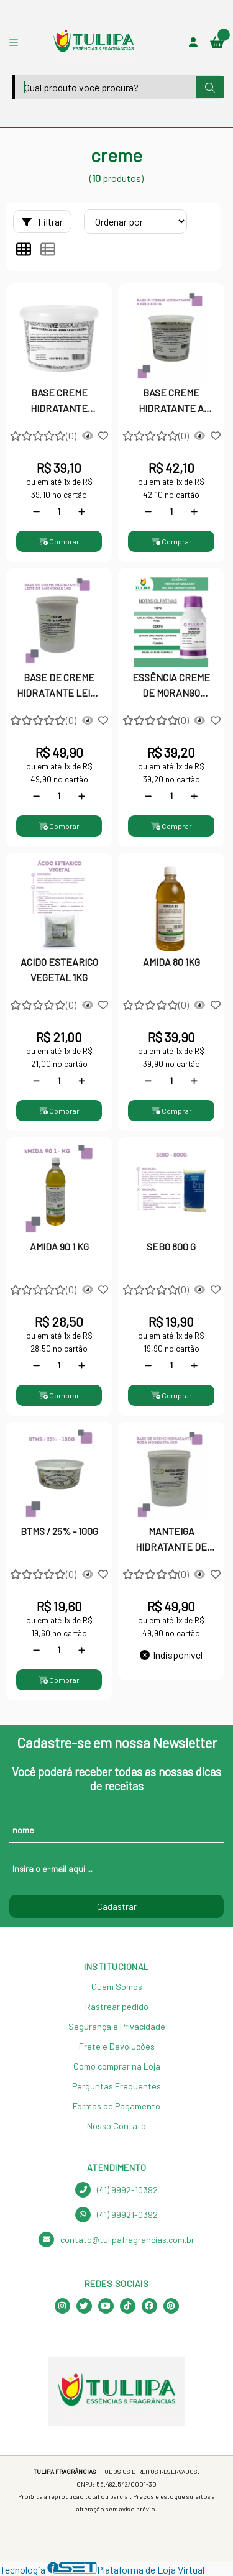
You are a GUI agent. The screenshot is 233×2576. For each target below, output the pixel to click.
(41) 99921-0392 (116, 2214)
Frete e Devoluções (117, 2046)
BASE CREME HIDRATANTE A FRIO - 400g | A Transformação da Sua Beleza (171, 401)
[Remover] (36, 511)
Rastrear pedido (116, 2006)
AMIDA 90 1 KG (59, 1246)
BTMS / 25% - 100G (59, 1531)
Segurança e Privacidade (116, 2026)
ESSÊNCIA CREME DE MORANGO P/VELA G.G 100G (171, 686)
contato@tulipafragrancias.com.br (116, 2239)
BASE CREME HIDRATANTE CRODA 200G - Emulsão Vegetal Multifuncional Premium (59, 401)
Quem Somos (116, 1986)
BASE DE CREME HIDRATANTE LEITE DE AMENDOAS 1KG (59, 686)
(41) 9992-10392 (116, 2190)
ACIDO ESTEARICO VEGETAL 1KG (59, 969)
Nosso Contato (116, 2125)
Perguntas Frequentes (116, 2086)
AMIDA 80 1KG (171, 962)
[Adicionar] (82, 511)
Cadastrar (117, 1906)
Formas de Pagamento (116, 2106)
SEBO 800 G (171, 1246)
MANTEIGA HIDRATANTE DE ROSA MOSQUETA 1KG (171, 1540)
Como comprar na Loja (116, 2066)
